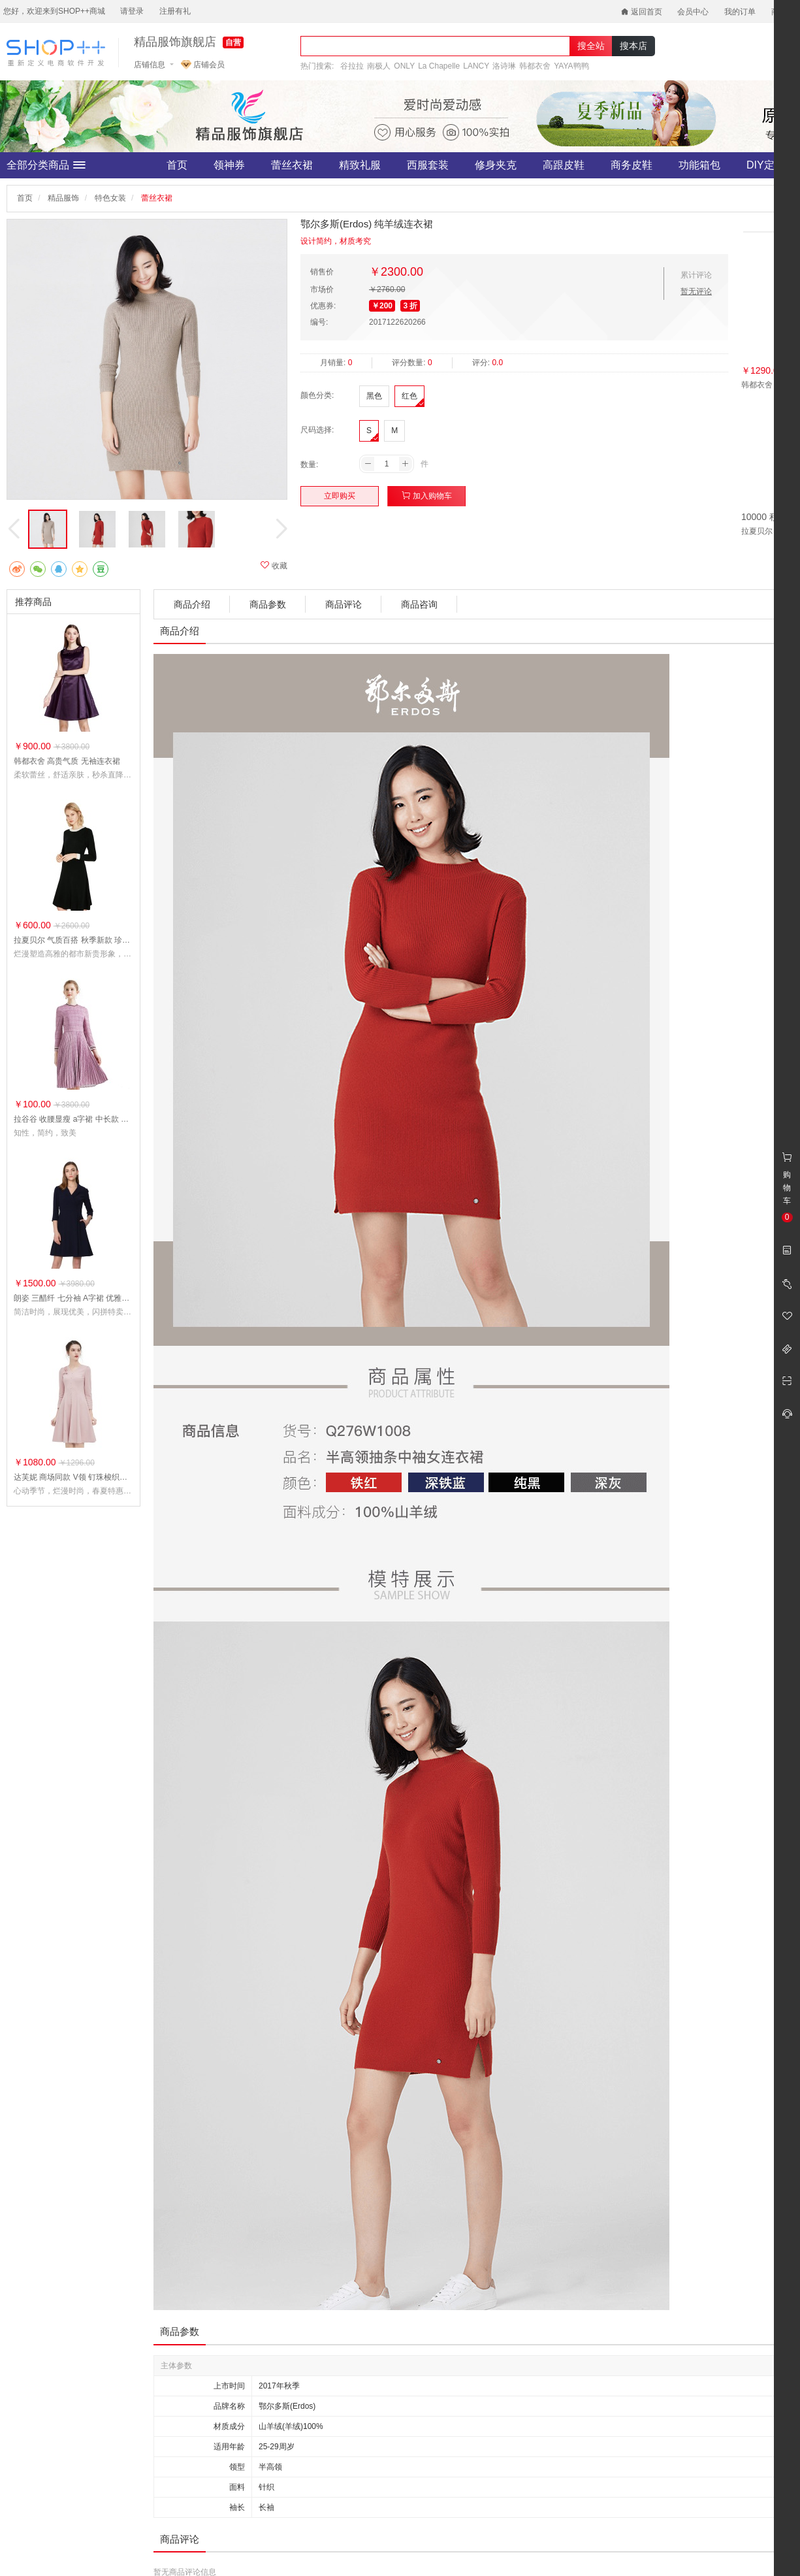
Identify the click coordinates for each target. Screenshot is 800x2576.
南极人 (379, 66)
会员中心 (693, 11)
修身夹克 (496, 165)
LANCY (476, 66)
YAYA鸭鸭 (571, 66)
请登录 (132, 11)
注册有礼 (175, 11)
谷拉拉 (352, 66)
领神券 (229, 165)
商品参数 (267, 604)
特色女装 (110, 198)
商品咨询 (419, 604)
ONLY (404, 66)
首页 (177, 165)
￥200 (382, 305)
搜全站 (591, 46)
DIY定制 (765, 165)
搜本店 (633, 46)
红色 (409, 395)
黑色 (374, 395)
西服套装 (428, 165)
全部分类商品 (46, 165)
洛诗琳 (504, 66)
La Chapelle (439, 66)
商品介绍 (192, 604)
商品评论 (343, 604)
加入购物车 (427, 495)
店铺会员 (203, 64)
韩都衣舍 (535, 66)
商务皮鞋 (631, 165)
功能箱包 (699, 165)
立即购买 (339, 495)
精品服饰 (63, 198)
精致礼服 (360, 165)
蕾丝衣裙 (292, 165)
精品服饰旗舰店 (175, 42)
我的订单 (740, 11)
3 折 (410, 305)
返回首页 (641, 11)
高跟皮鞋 (563, 165)
